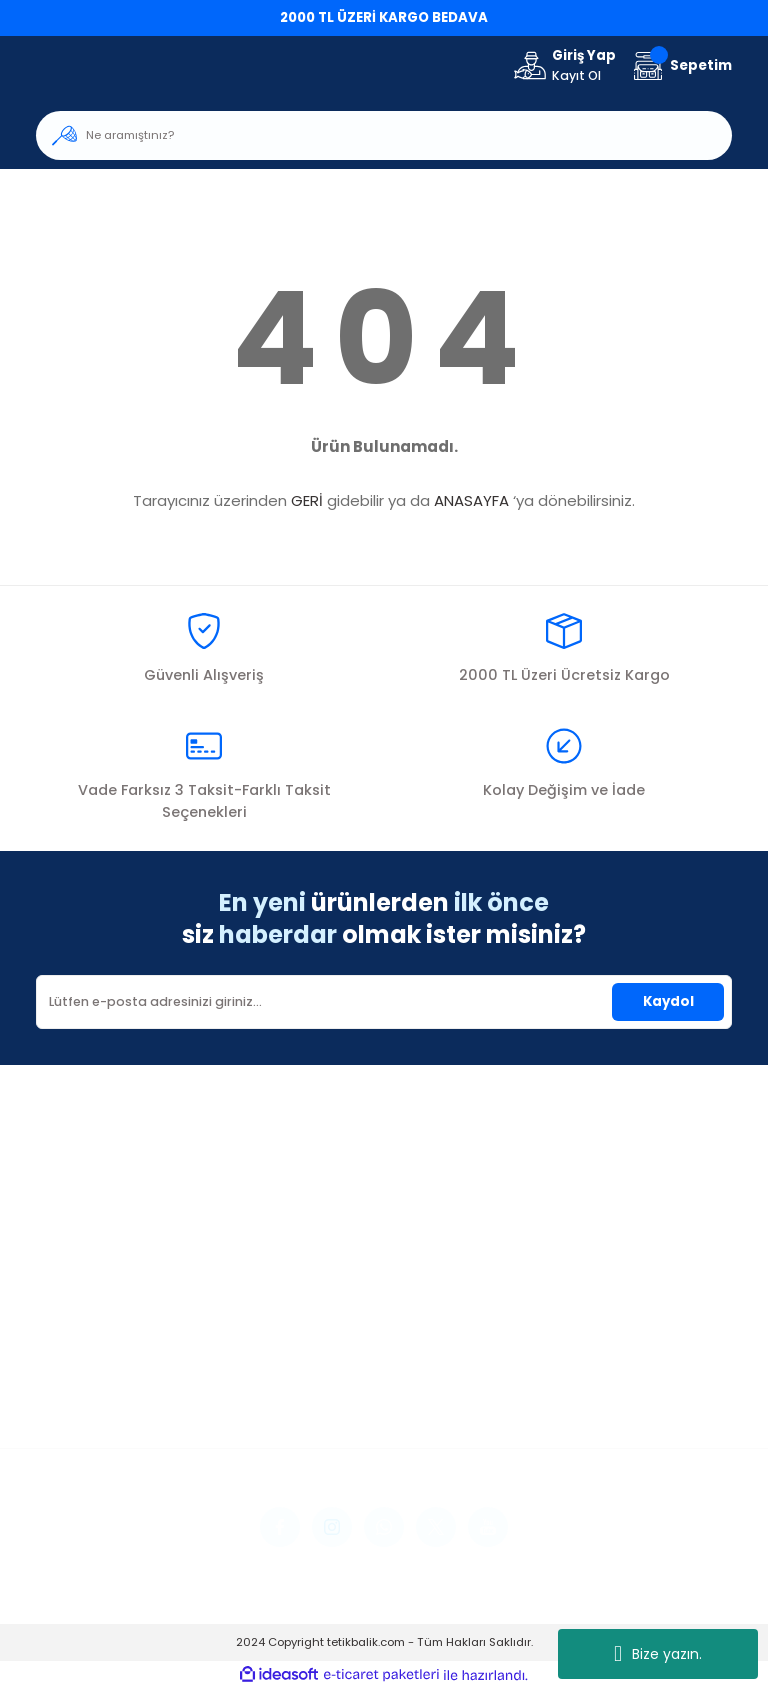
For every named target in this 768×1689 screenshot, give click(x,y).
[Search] (384, 135)
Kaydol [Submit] (668, 1001)
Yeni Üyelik (70, 1330)
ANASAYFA (471, 500)
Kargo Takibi (318, 1412)
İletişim (300, 1330)
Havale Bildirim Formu (350, 1385)
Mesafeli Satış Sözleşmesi (602, 1330)
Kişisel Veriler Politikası (590, 1412)
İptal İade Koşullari (581, 1385)
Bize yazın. (658, 1654)
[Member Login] (563, 66)
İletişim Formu (323, 1358)
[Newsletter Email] (384, 1002)
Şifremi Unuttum (90, 1385)
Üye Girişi (66, 1358)
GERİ (307, 500)
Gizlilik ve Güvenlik (577, 1358)
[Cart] (680, 65)
